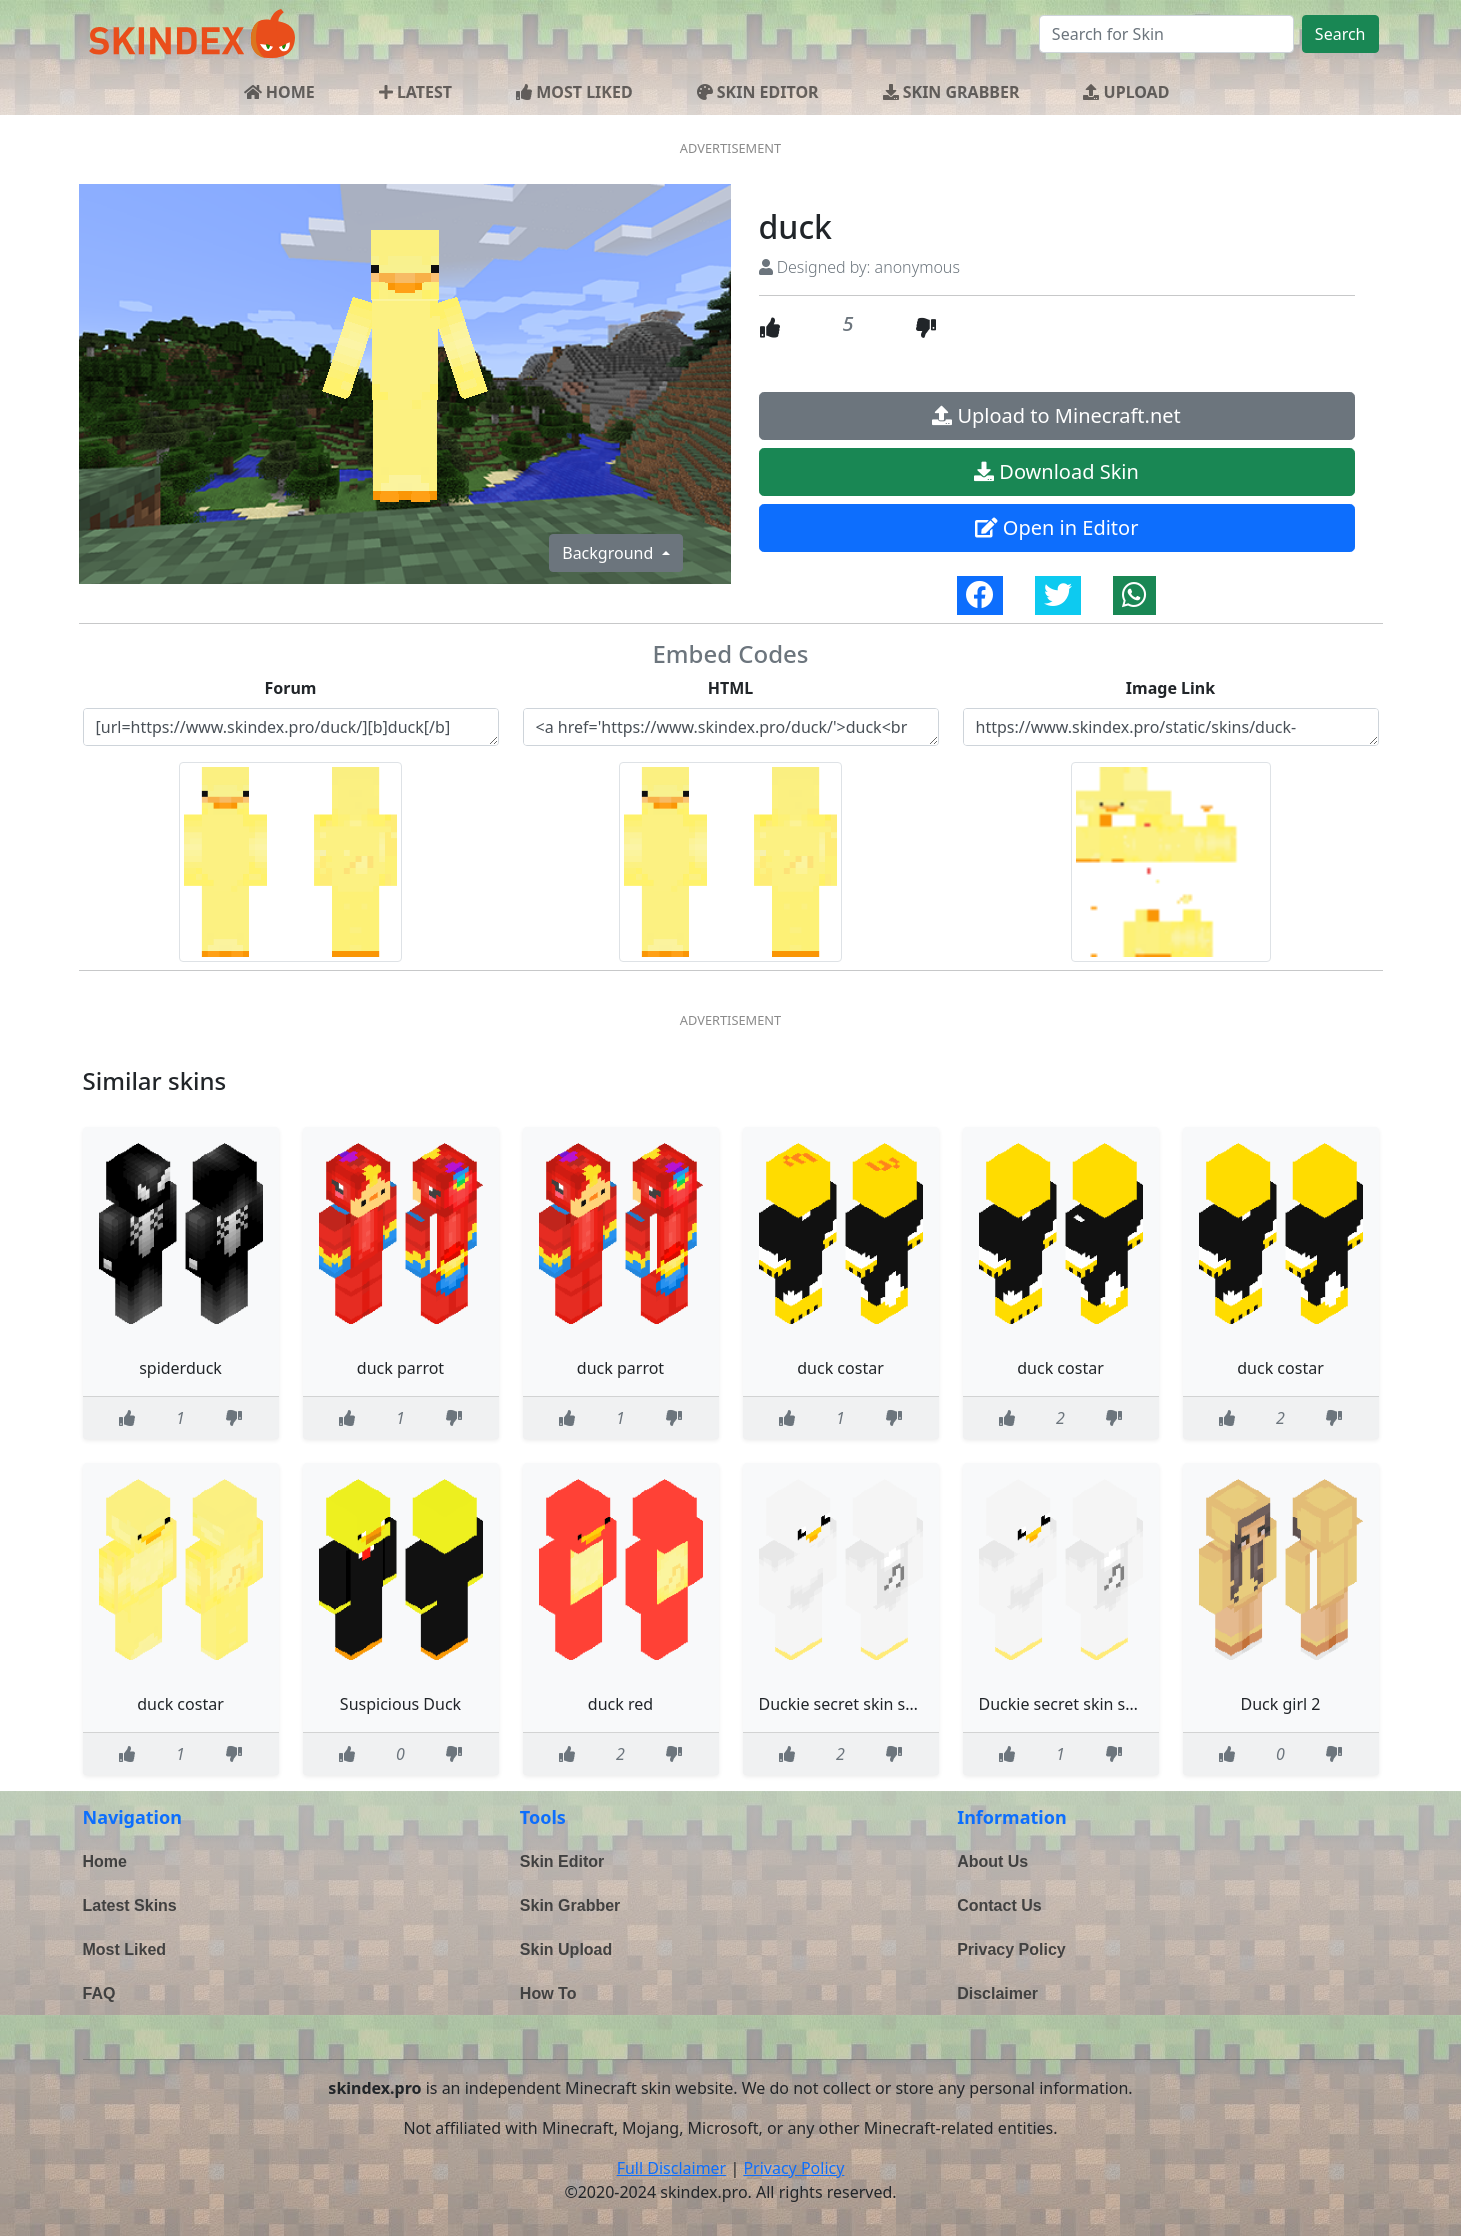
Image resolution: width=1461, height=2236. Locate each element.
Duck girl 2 (1281, 1704)
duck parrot (400, 1368)
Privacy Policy (1011, 1949)
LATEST (415, 92)
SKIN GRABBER (951, 92)
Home (105, 1861)
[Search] (1166, 34)
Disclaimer (997, 1993)
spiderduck (180, 1368)
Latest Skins (130, 1905)
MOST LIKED (574, 92)
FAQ (99, 1993)
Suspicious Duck (400, 1704)
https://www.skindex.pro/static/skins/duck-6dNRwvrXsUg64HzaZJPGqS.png (1171, 727)
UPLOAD (1126, 92)
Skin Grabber (570, 1905)
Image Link (1170, 688)
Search (1340, 34)
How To (548, 1993)
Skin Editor (562, 1861)
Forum (291, 688)
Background (609, 553)
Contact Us (999, 1905)
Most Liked (125, 1949)
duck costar (840, 1368)
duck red (620, 1704)
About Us (992, 1861)
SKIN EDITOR (758, 92)
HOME (279, 92)
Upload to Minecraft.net (1056, 415)
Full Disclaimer (672, 2168)
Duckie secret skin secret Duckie (879, 1704)
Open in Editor (1057, 527)
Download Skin (1056, 471)
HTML (731, 688)
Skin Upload (566, 1949)
